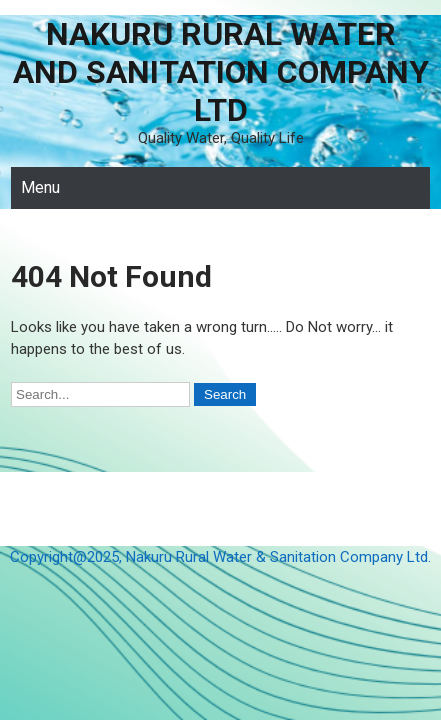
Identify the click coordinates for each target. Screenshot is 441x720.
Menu (40, 187)
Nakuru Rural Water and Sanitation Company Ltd (221, 72)
